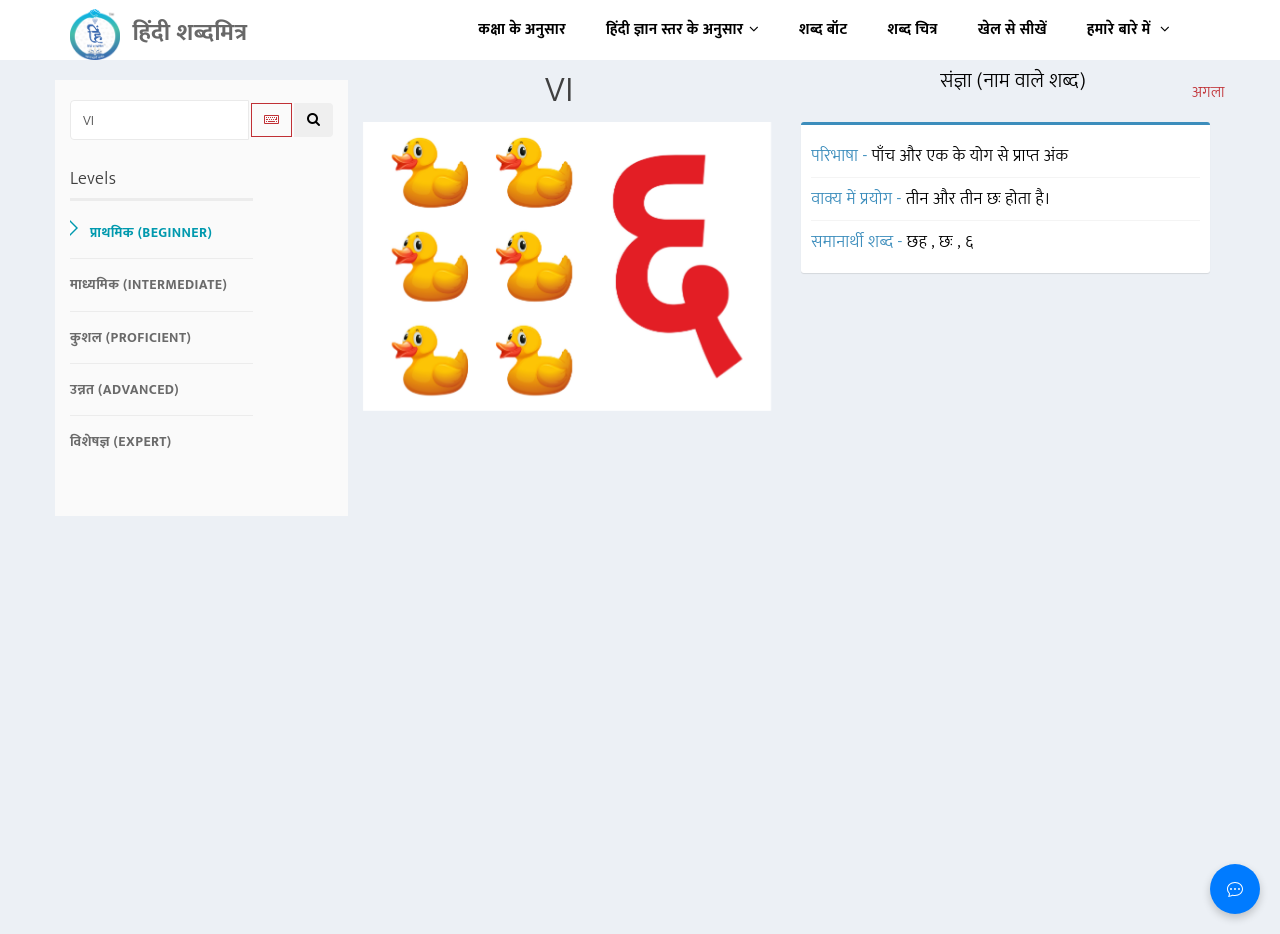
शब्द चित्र (913, 29)
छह (919, 242)
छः (948, 242)
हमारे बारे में (1128, 29)
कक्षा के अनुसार (522, 29)
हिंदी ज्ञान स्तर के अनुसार (682, 29)
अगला (1208, 93)
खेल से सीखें (1012, 29)
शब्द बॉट (823, 29)
